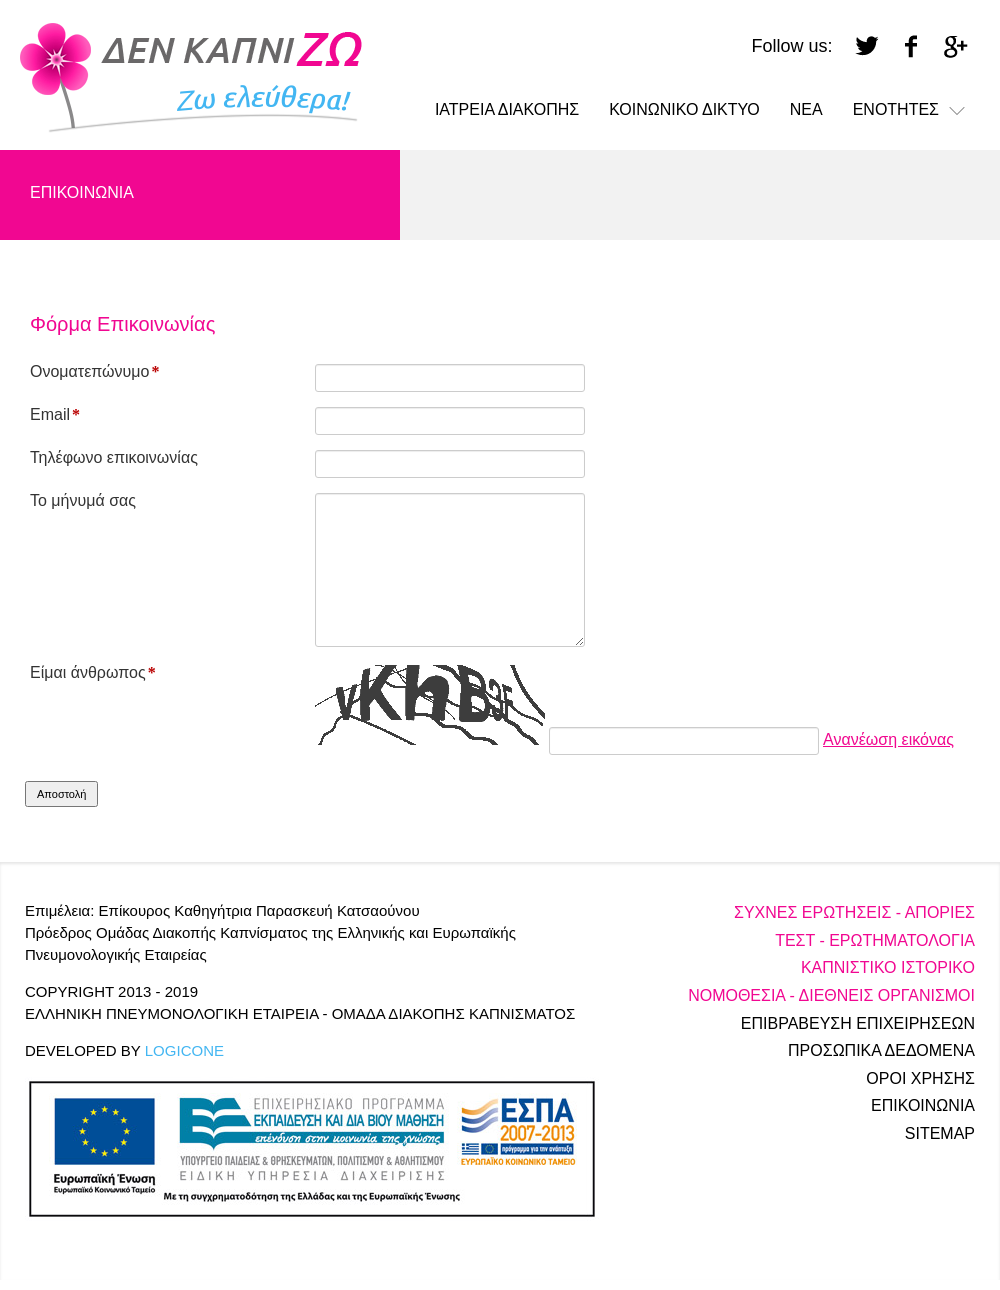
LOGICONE (184, 1050)
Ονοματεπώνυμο (94, 371)
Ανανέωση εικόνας (888, 739)
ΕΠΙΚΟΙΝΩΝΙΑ (82, 192)
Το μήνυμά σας (83, 500)
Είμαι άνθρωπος (93, 672)
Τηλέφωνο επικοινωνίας (114, 457)
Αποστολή (61, 794)
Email (55, 414)
